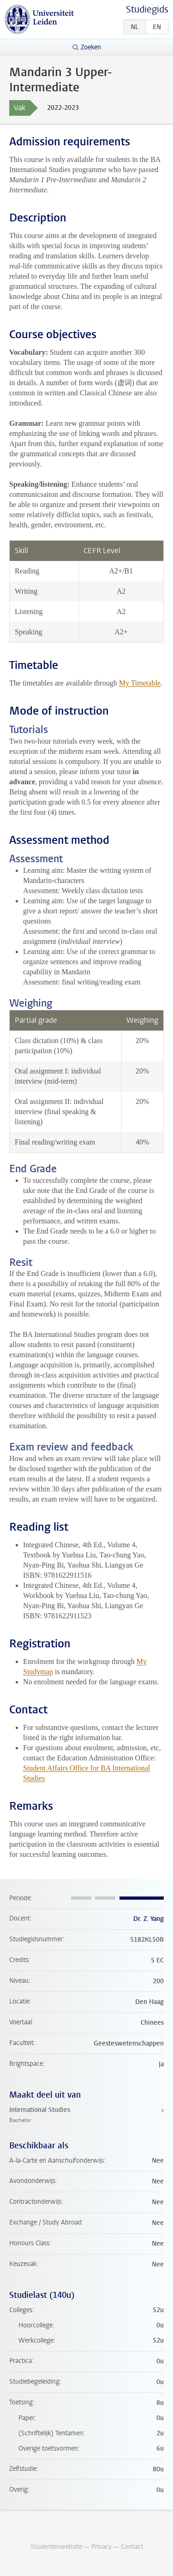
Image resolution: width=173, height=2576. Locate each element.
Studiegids (147, 9)
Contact (132, 2546)
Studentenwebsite (56, 2546)
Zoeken (91, 47)
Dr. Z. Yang (148, 1918)
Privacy (101, 2546)
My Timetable (140, 683)
